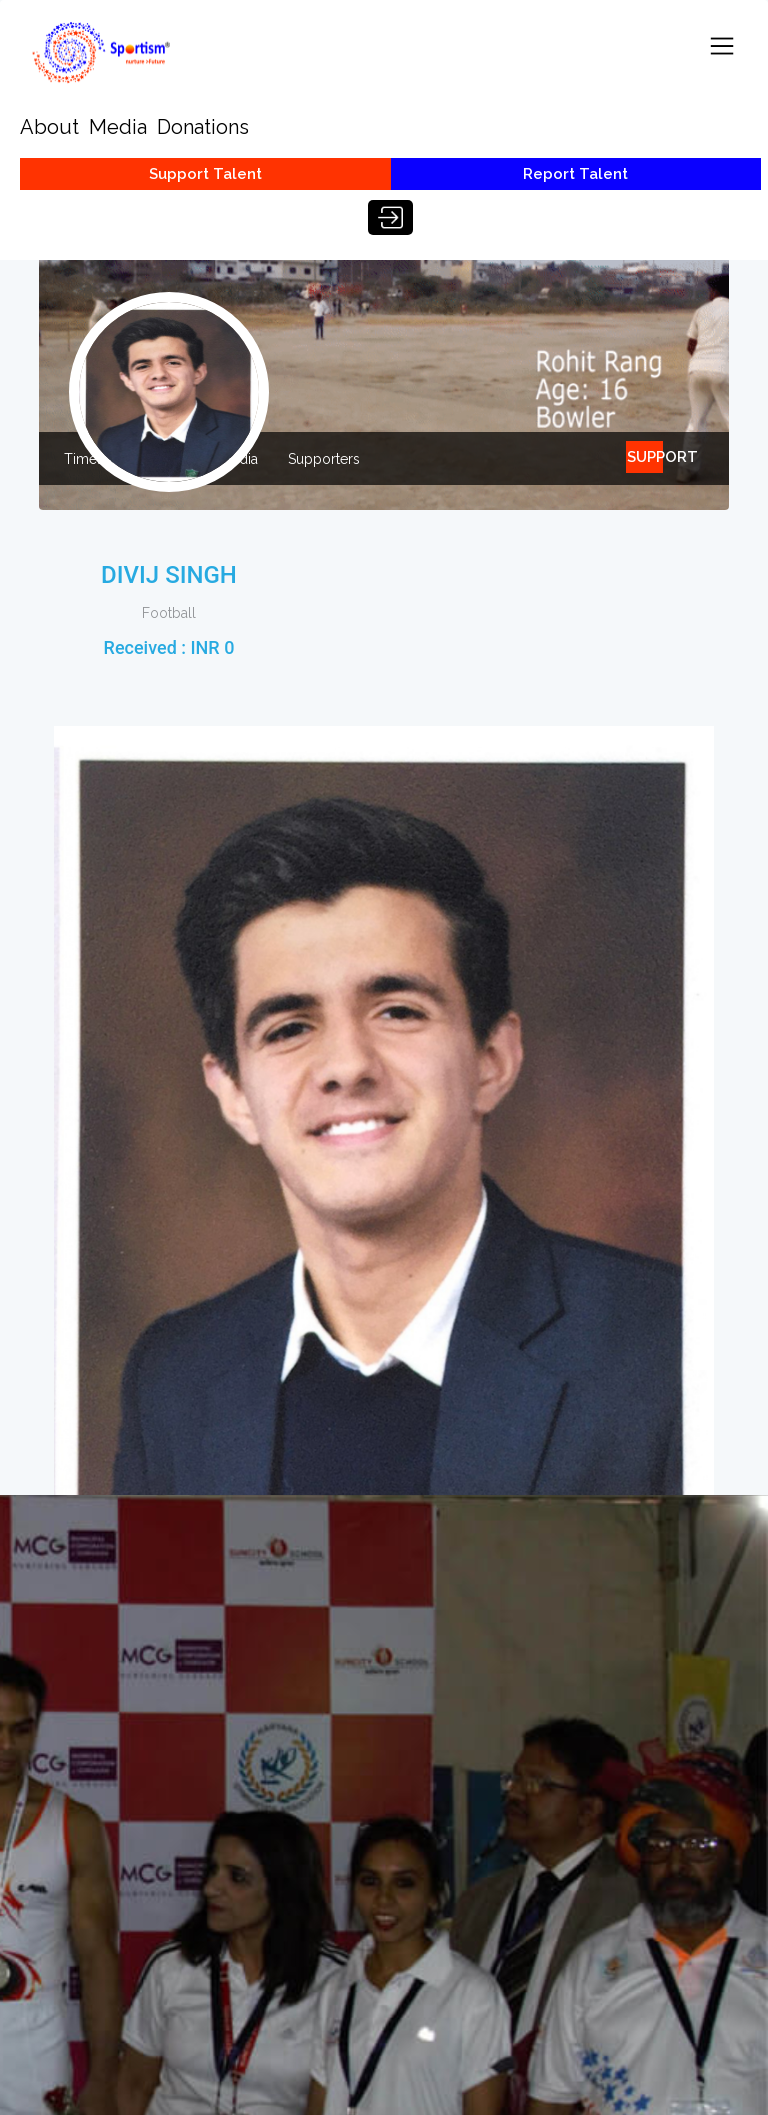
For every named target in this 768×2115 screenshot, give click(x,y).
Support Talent (205, 174)
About (49, 127)
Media (118, 127)
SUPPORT (645, 457)
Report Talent (575, 174)
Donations (203, 127)
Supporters (324, 459)
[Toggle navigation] (722, 46)
